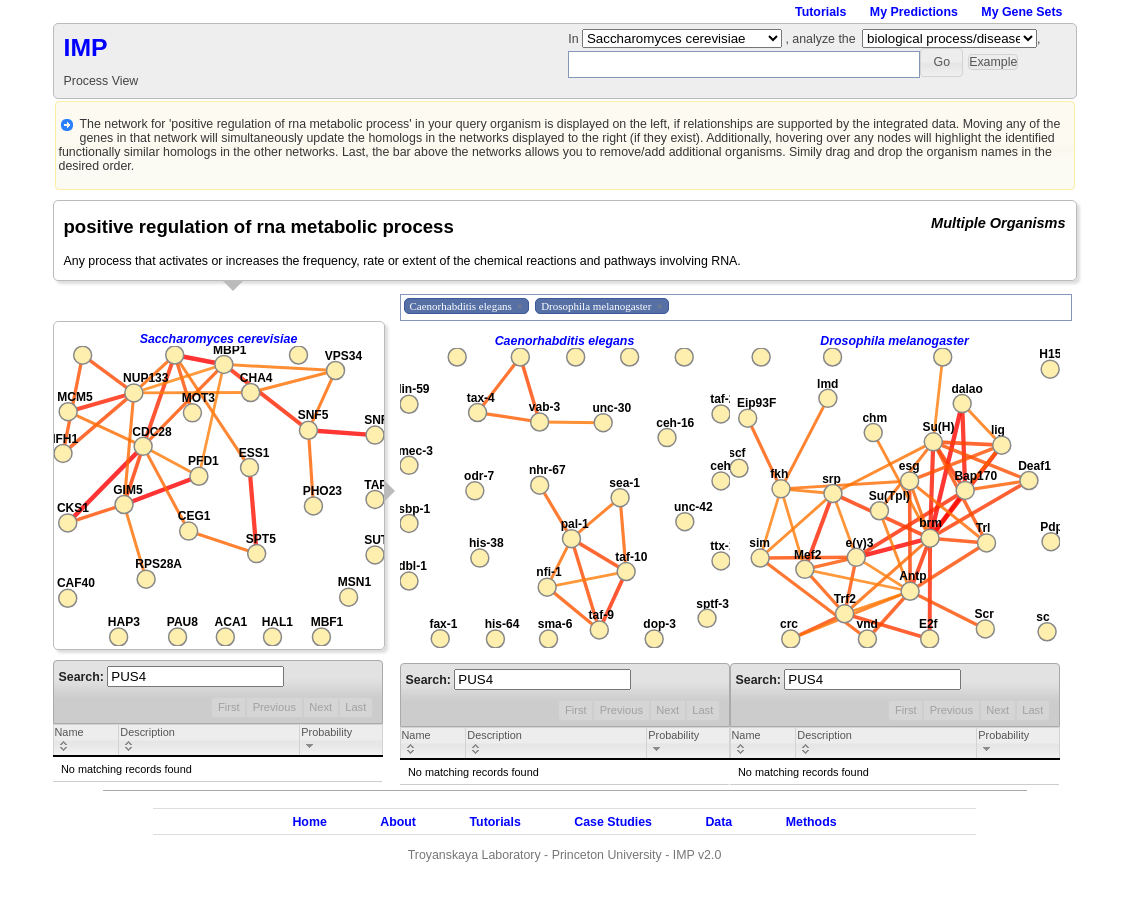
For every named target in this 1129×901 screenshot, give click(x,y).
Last (355, 707)
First (229, 707)
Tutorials (820, 12)
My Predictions (914, 12)
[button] (941, 62)
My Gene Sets (1021, 12)
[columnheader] (86, 741)
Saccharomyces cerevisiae (219, 339)
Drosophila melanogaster (894, 341)
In (575, 39)
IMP (86, 47)
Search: (172, 677)
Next (320, 707)
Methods (811, 822)
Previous (274, 707)
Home (309, 822)
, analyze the (820, 39)
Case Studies (613, 822)
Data (718, 822)
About (398, 822)
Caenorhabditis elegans (565, 341)
